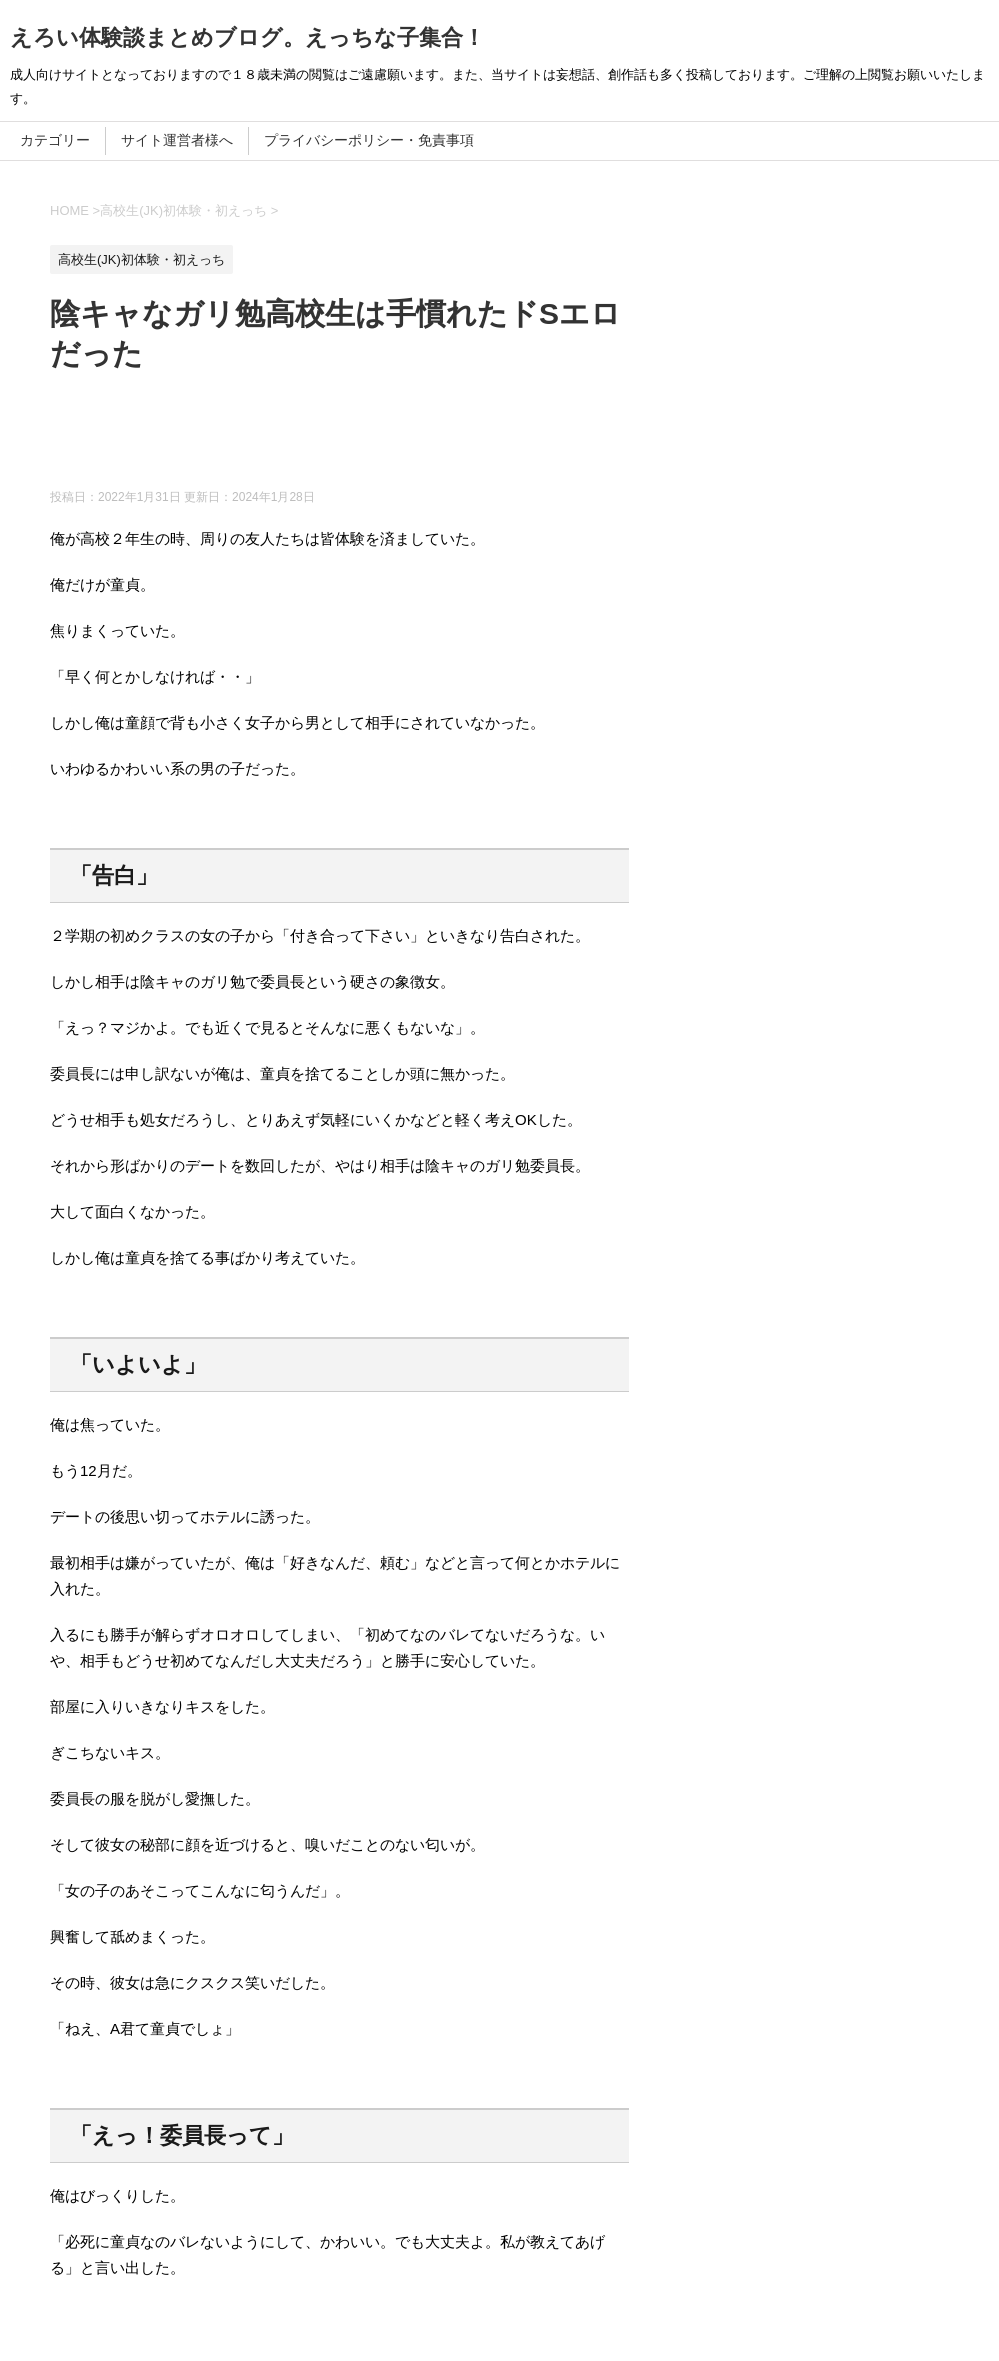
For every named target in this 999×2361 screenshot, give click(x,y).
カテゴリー (55, 140)
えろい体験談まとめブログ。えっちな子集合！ (247, 37)
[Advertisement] (414, 439)
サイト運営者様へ (177, 140)
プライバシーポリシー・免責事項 (369, 140)
